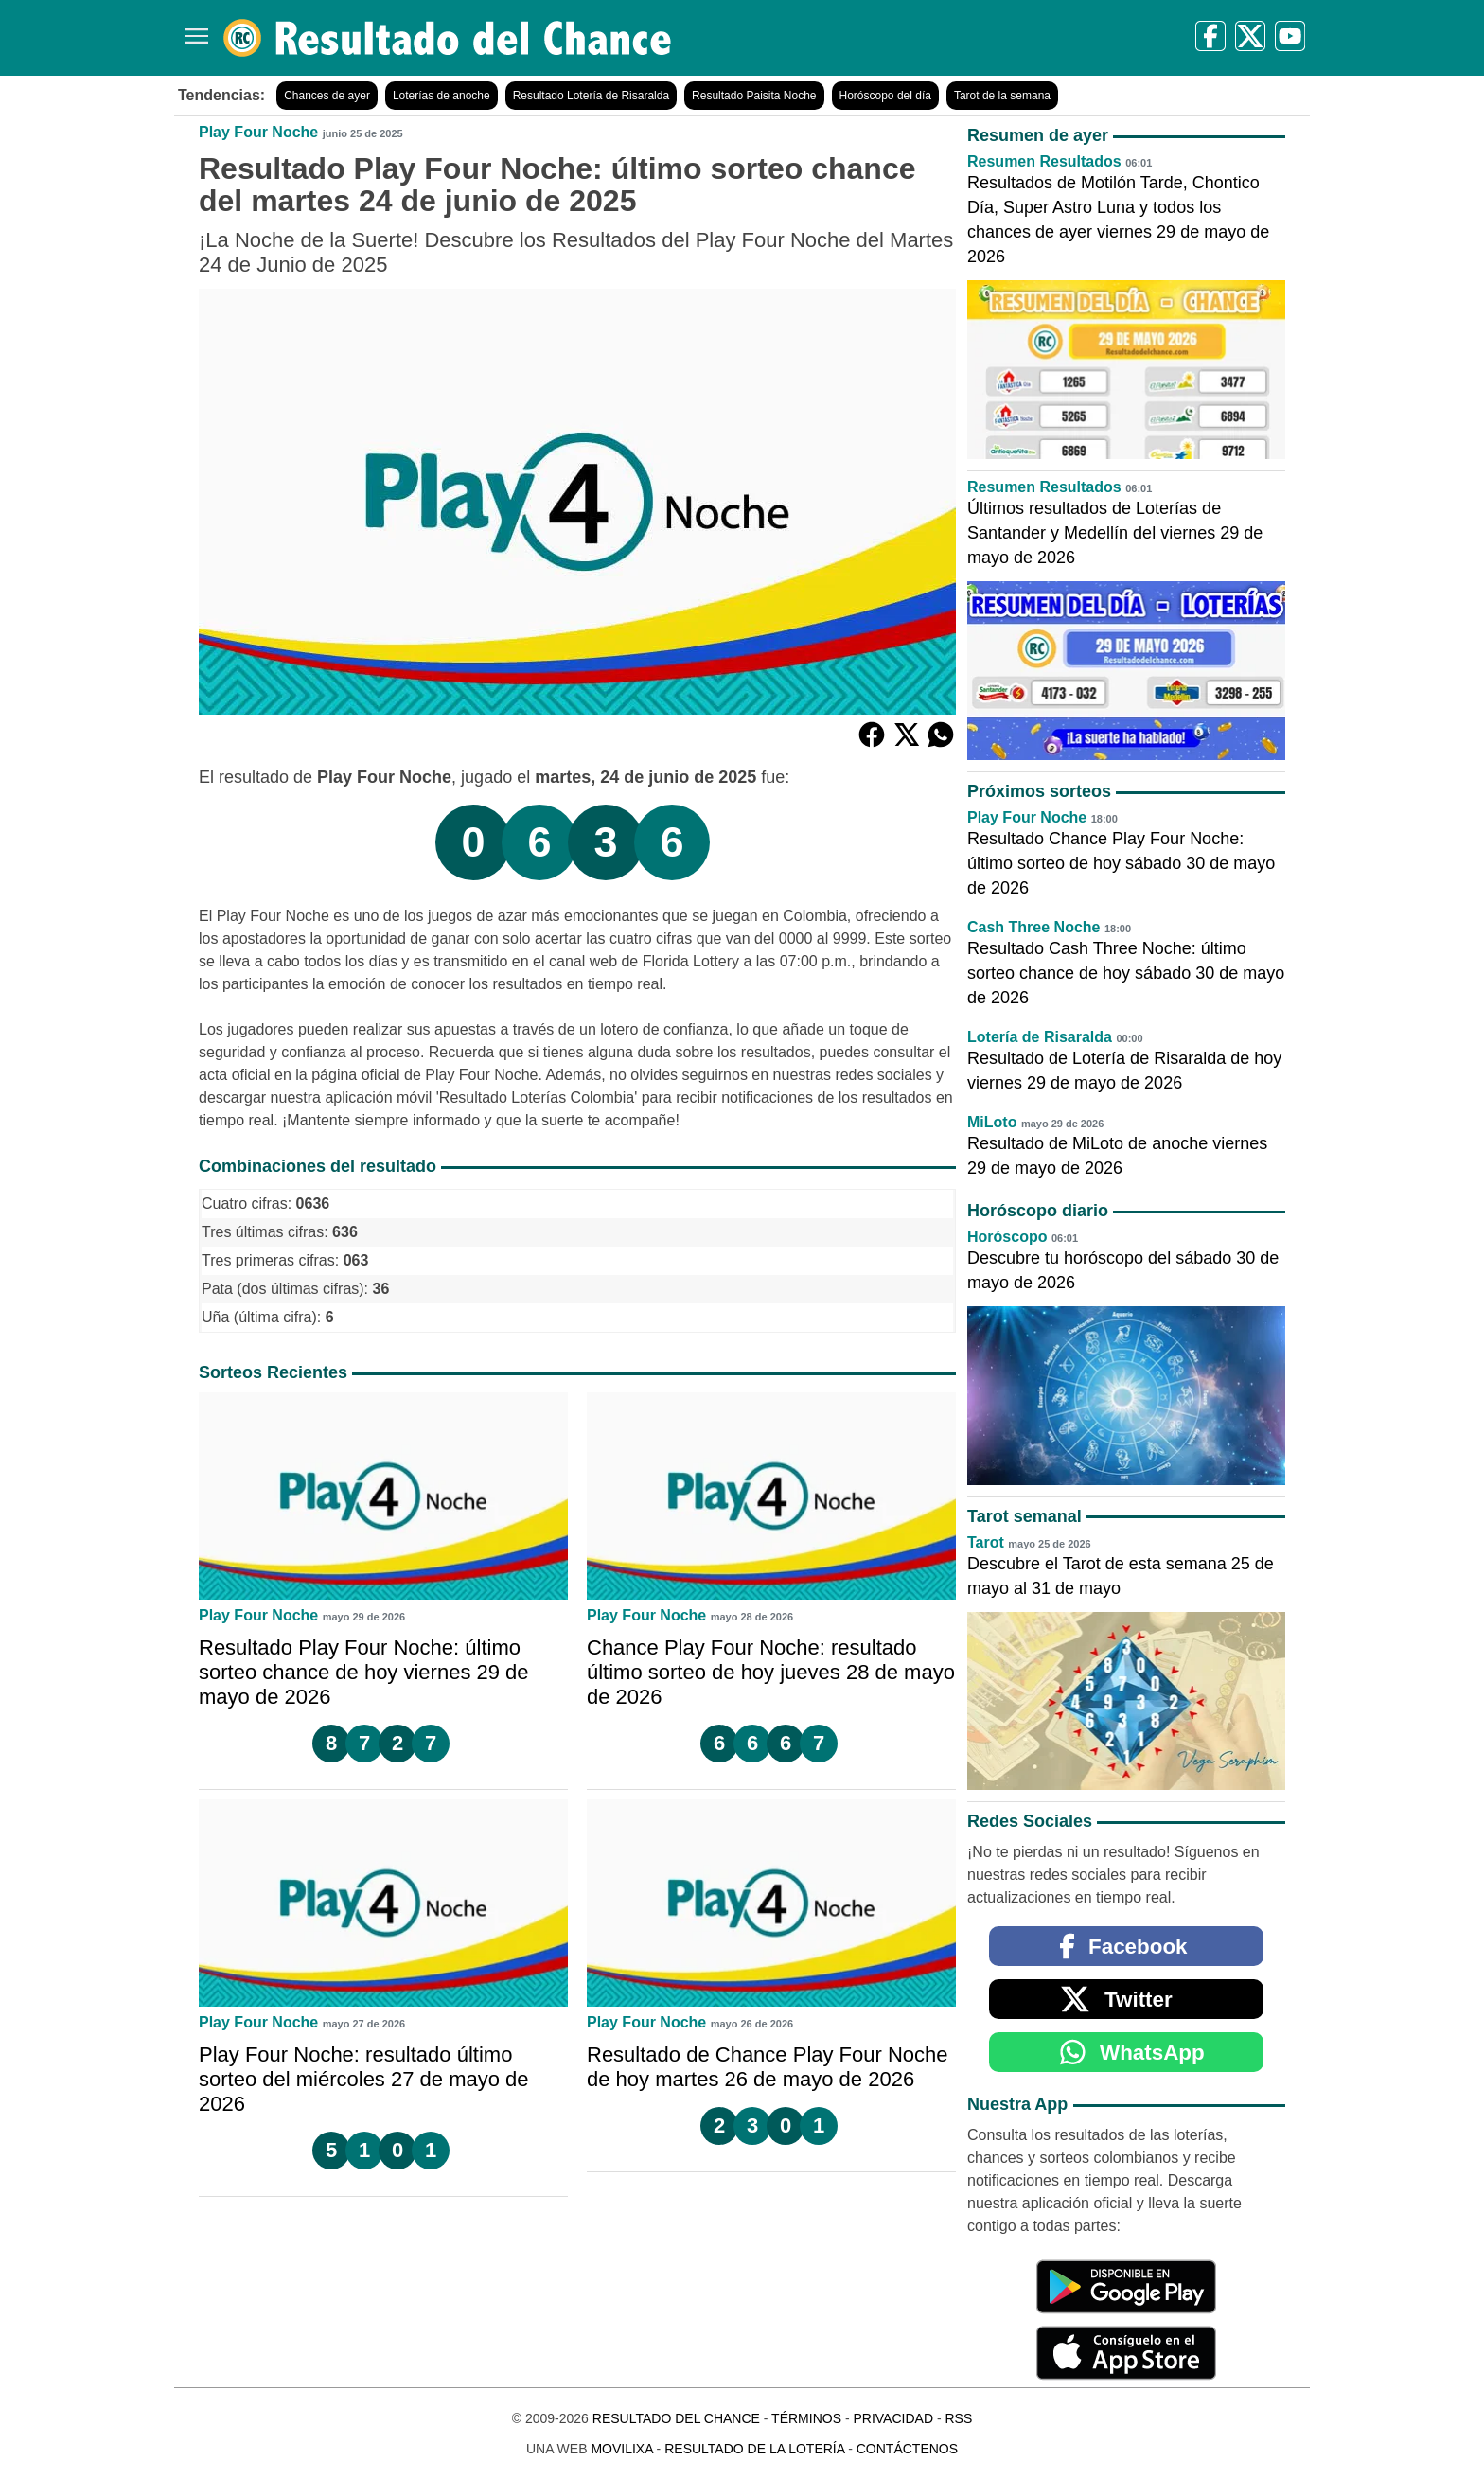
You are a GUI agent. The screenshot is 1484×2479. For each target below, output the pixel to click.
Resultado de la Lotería (754, 2448)
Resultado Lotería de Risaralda (591, 95)
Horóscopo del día (885, 95)
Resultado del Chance (676, 2418)
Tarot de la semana (1002, 95)
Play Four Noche (258, 132)
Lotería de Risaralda (1039, 1037)
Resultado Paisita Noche (754, 95)
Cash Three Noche (1033, 927)
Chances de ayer (327, 95)
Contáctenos (907, 2448)
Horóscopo (1007, 1237)
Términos (806, 2418)
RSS (958, 2418)
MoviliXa (621, 2448)
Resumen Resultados (1044, 161)
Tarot (985, 1542)
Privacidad (893, 2418)
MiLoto (991, 1122)
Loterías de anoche (441, 95)
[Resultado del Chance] (448, 38)
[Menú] (193, 29)
